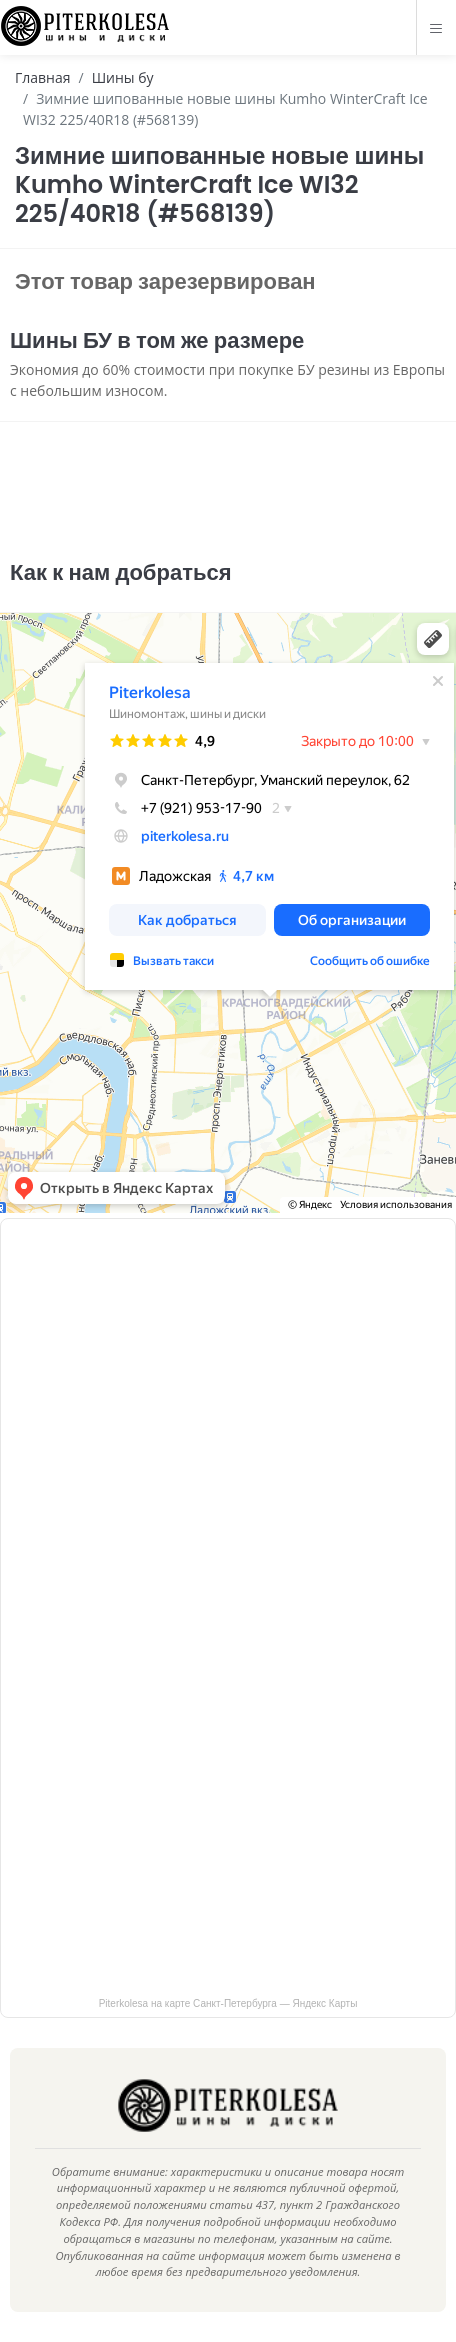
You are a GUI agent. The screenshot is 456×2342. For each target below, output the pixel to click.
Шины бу (123, 77)
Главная (43, 77)
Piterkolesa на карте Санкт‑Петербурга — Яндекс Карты (228, 2003)
